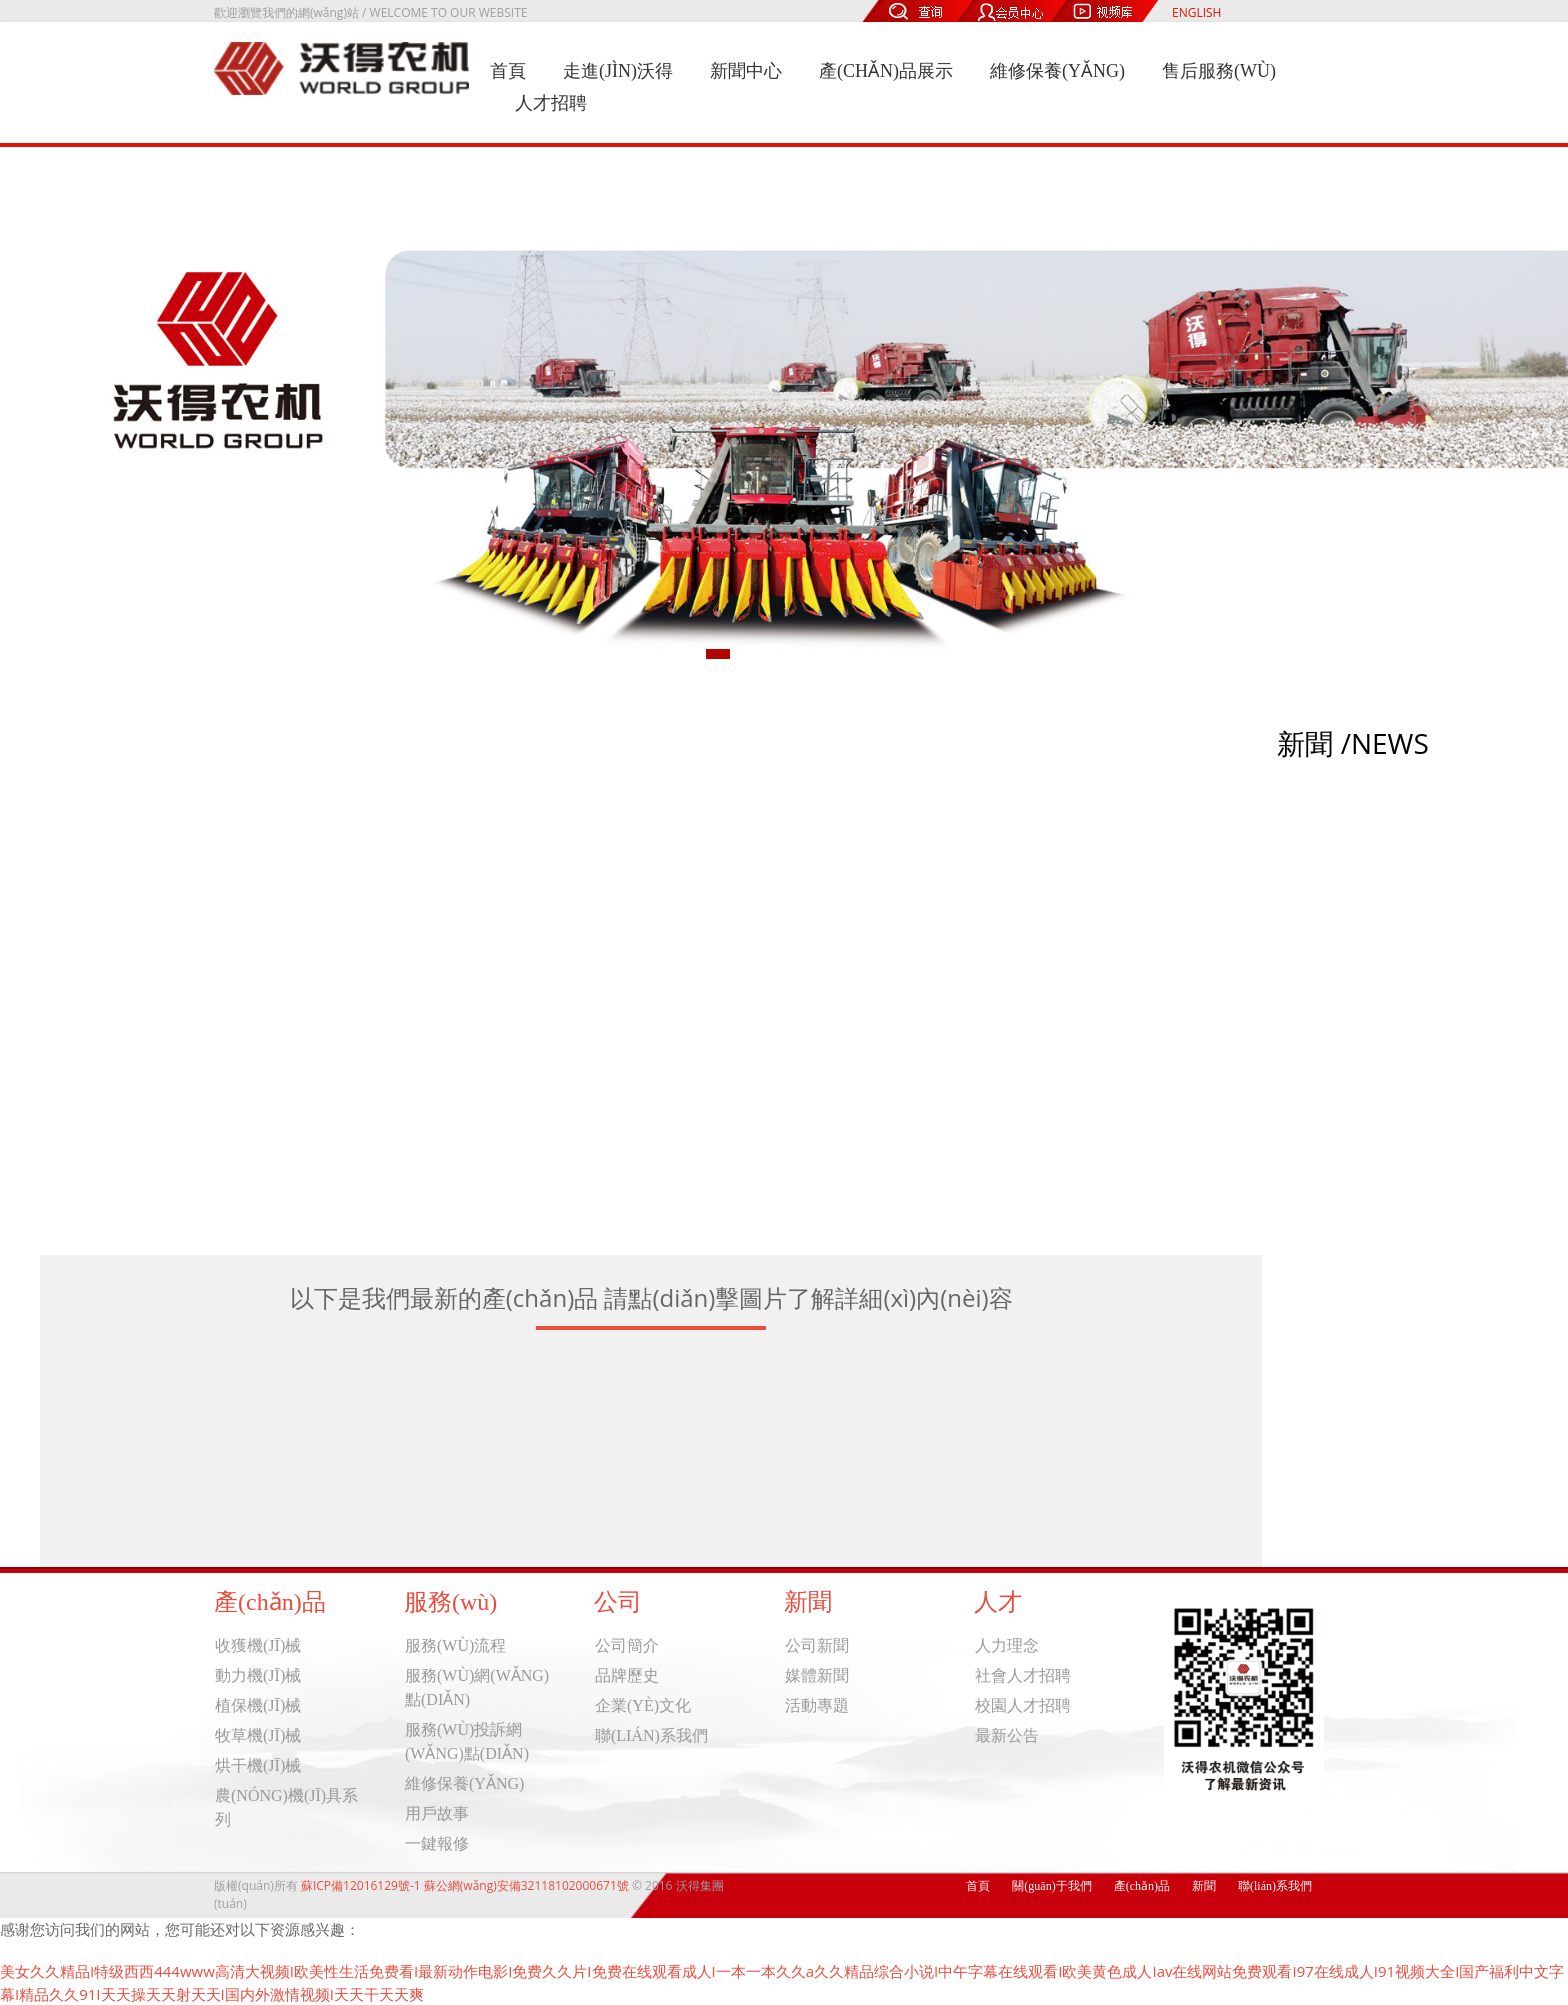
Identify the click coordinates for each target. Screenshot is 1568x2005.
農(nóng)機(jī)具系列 (286, 1807)
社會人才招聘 (1023, 1675)
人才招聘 (551, 103)
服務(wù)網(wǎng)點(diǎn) (477, 1687)
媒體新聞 (817, 1675)
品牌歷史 (627, 1675)
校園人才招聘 (1023, 1705)
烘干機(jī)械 (258, 1765)
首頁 (508, 71)
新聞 (1204, 1886)
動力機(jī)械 (258, 1675)
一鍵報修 (437, 1843)
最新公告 (1007, 1735)
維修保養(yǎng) (1057, 71)
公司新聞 (817, 1645)
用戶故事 (437, 1813)
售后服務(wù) (1219, 71)
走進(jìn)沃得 (618, 71)
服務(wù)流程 (455, 1645)
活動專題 (817, 1705)
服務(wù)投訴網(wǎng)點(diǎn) (467, 1741)
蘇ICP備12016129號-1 (361, 1885)
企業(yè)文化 (643, 1705)
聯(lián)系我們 (651, 1735)
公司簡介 (627, 1645)
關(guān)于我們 (1051, 1886)
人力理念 (1007, 1645)
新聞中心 (746, 71)
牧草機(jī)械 (258, 1735)
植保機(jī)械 (258, 1705)
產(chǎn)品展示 (886, 71)
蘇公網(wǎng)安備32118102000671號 (526, 1885)
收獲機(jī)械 (258, 1645)
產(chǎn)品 (1142, 1886)
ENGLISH (1196, 12)
